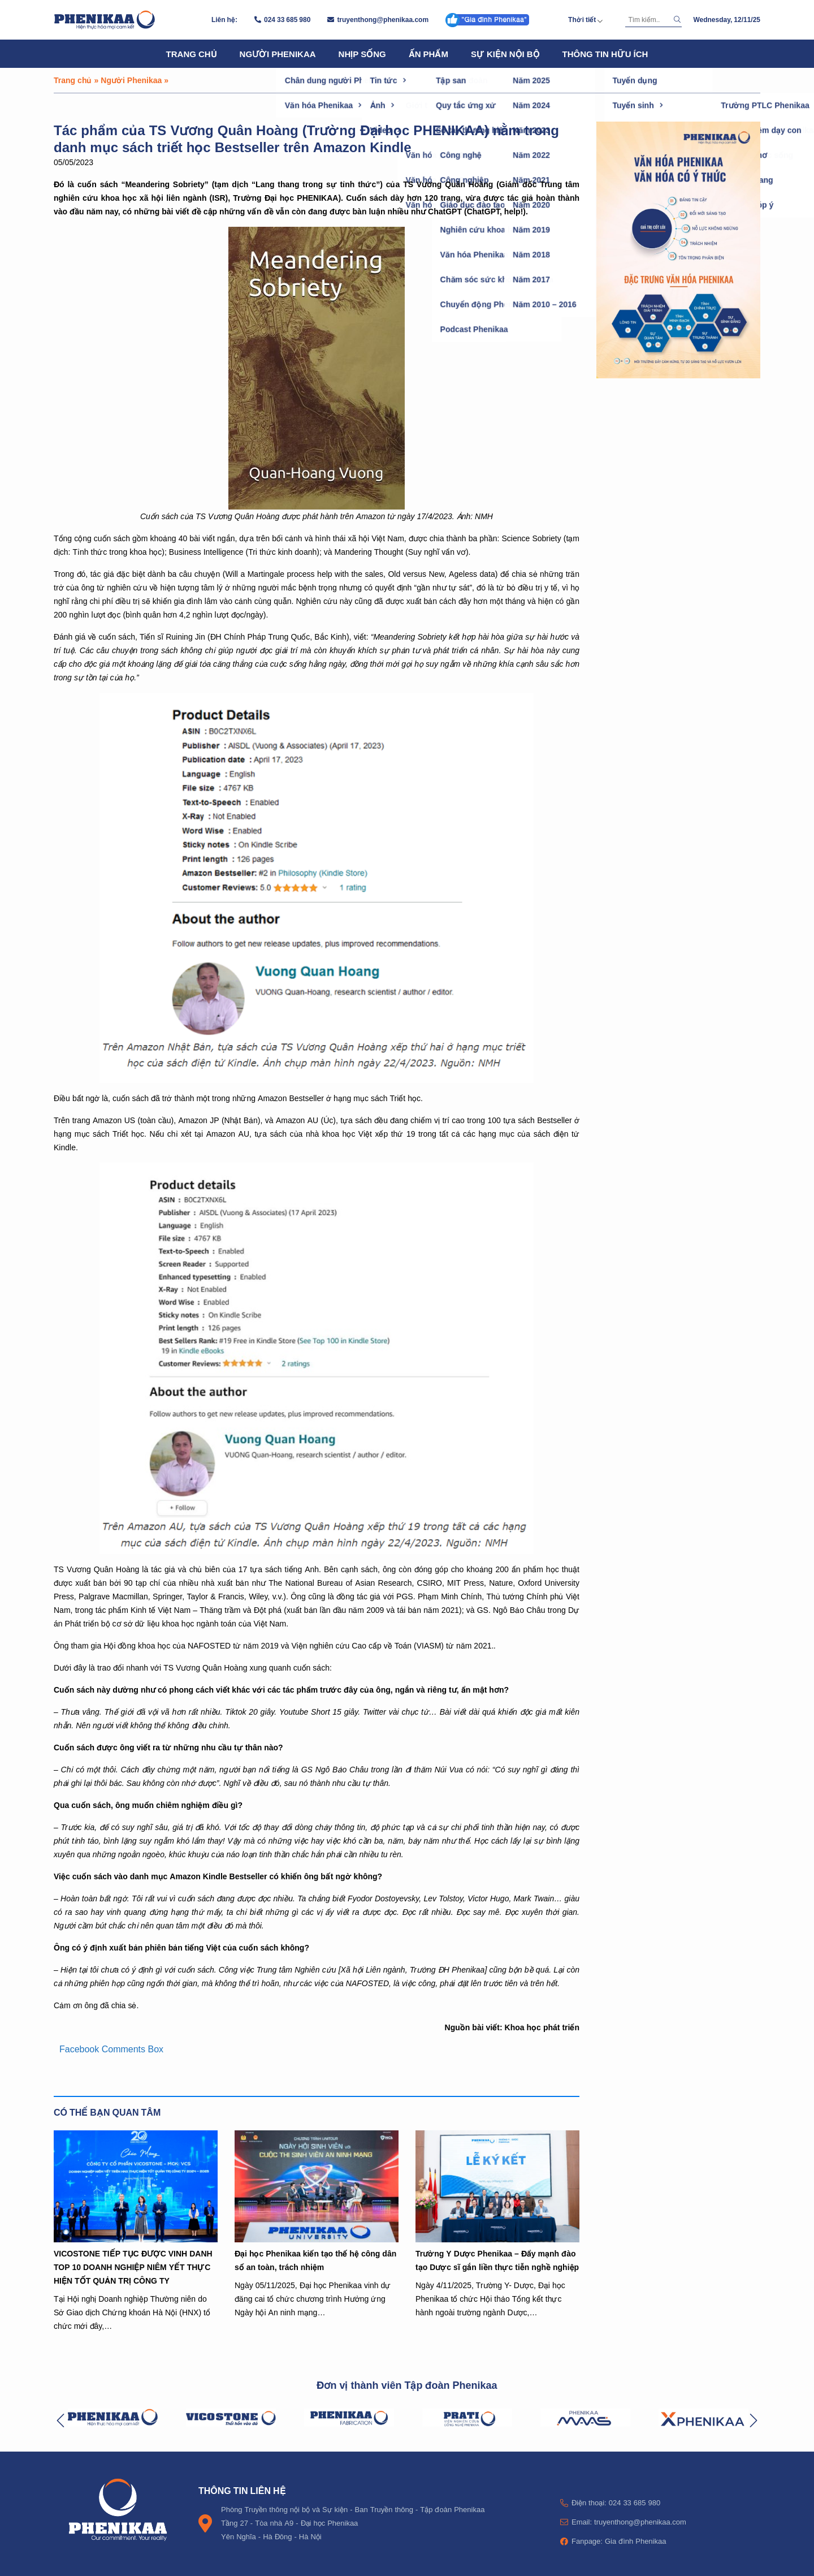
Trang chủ (191, 54)
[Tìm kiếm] (647, 20)
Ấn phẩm (428, 54)
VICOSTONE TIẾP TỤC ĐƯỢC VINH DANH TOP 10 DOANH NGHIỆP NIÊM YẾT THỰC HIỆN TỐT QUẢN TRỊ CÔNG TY (133, 2267)
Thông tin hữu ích (605, 54)
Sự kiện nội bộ (505, 54)
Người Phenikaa (278, 54)
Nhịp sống (362, 54)
